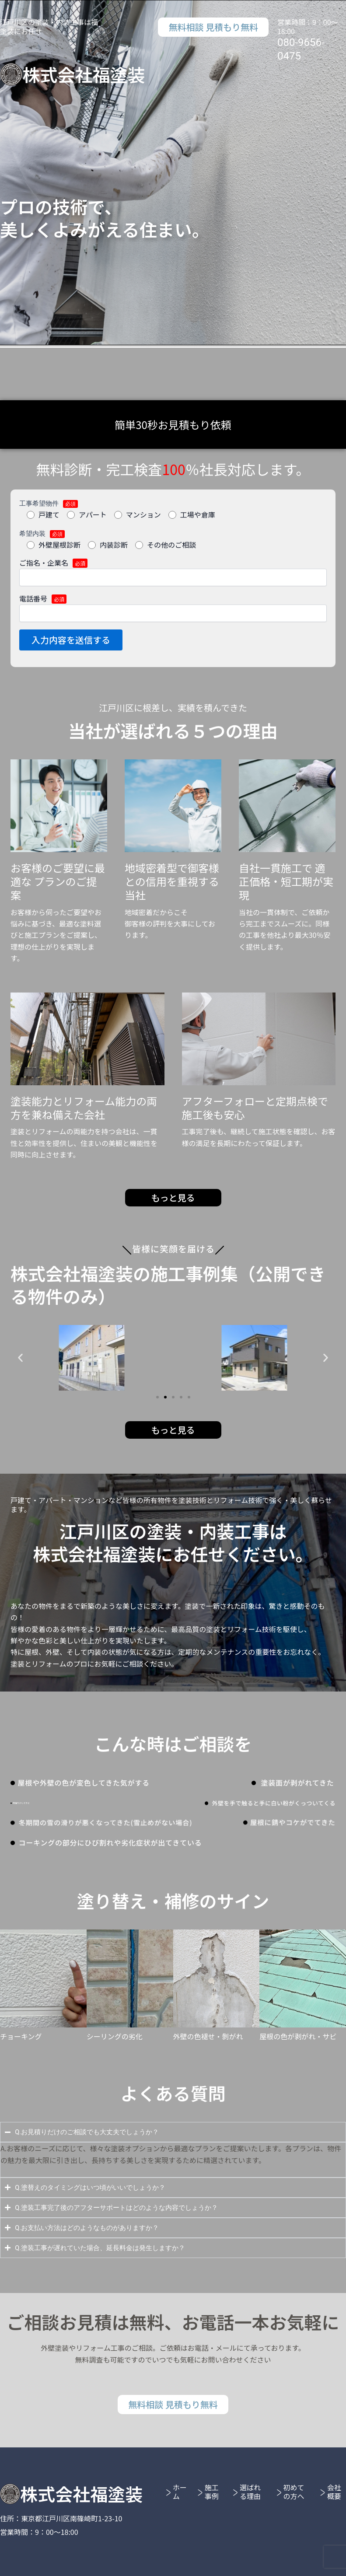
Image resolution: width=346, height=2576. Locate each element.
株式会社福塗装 (83, 74)
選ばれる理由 (250, 2492)
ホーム (180, 2492)
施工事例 (212, 2492)
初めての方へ (293, 2492)
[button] (20, 1358)
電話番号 (173, 607)
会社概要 (334, 2492)
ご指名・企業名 (173, 571)
